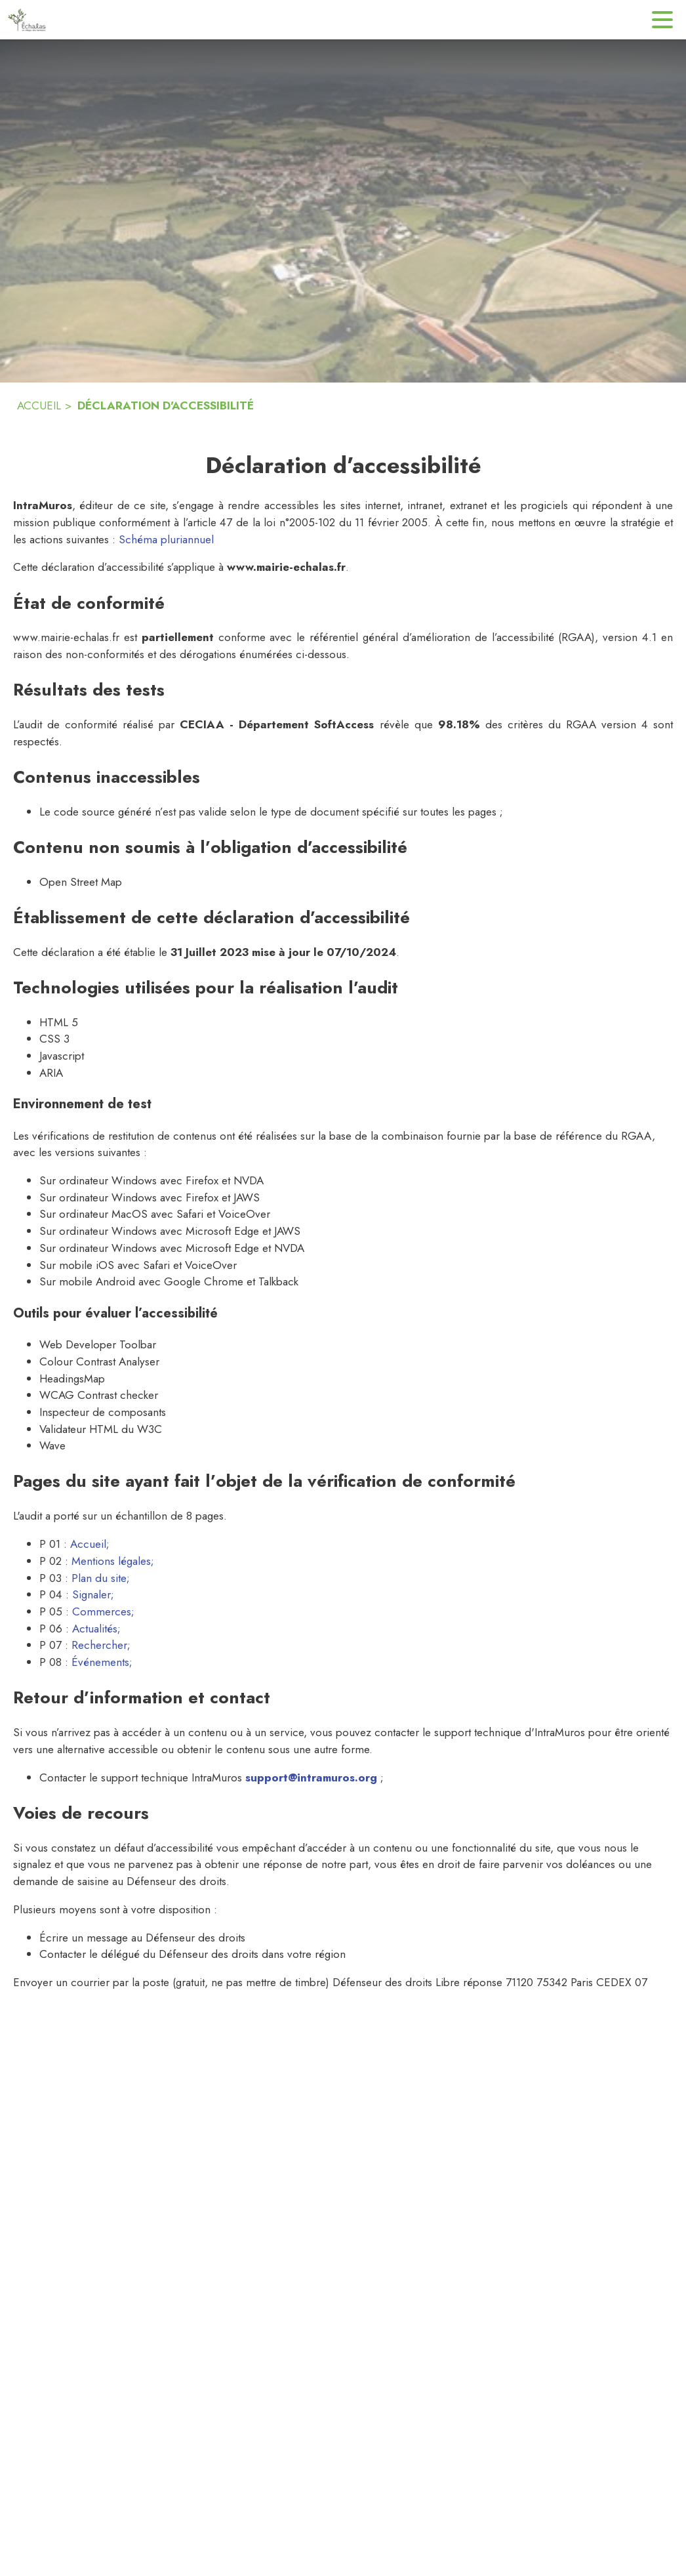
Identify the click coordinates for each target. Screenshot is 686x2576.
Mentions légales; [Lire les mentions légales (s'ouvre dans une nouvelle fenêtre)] (112, 1561)
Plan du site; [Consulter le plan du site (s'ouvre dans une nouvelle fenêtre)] (100, 1578)
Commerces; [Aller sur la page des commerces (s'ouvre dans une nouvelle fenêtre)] (103, 1611)
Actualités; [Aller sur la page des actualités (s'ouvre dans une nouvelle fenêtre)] (96, 1628)
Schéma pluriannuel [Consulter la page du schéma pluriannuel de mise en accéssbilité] (166, 539)
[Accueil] (27, 20)
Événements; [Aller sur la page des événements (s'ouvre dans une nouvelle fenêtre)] (101, 1662)
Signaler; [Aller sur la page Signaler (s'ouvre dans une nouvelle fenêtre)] (93, 1594)
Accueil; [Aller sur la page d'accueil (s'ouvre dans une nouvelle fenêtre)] (90, 1544)
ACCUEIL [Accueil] (39, 405)
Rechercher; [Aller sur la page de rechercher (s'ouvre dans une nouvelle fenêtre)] (101, 1645)
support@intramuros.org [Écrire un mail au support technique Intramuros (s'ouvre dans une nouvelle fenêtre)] (311, 1777)
